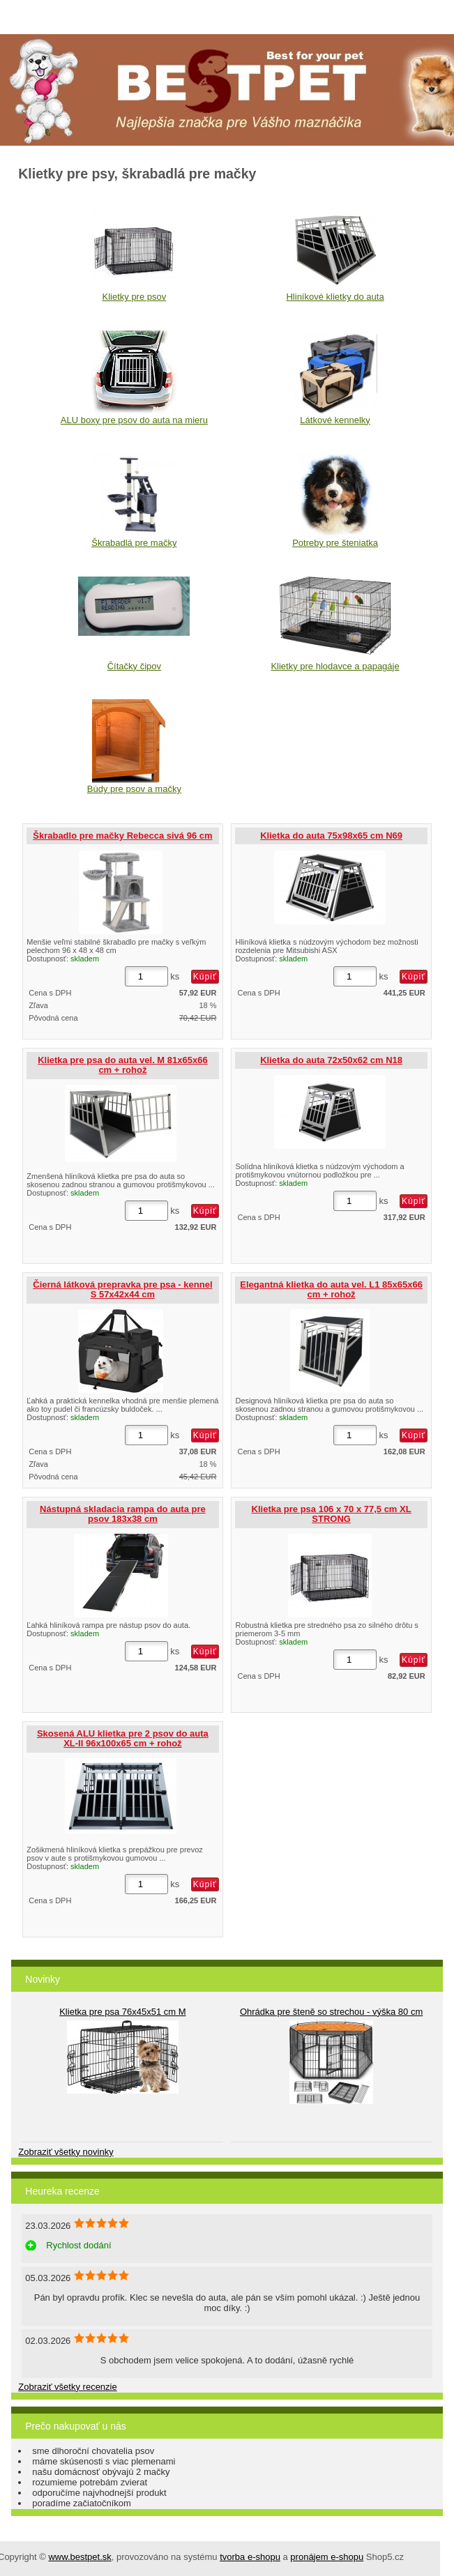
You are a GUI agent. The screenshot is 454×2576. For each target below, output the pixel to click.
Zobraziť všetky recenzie (67, 2386)
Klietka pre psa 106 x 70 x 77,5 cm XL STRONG (331, 1514)
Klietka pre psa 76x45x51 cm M (122, 2011)
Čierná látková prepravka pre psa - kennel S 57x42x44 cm (122, 1289)
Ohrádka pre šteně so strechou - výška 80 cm (331, 2011)
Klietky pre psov (134, 296)
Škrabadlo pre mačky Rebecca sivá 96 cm (122, 835)
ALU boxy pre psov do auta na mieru (134, 420)
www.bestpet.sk (79, 2557)
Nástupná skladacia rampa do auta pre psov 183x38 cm (123, 1514)
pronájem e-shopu (326, 2557)
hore (433, 2555)
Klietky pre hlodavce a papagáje (335, 666)
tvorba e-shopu (250, 2557)
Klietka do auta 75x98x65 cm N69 (331, 835)
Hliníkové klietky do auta (335, 296)
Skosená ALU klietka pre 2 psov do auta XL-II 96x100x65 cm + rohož (123, 1738)
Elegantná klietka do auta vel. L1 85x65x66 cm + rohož (331, 1289)
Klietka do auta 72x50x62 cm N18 (331, 1060)
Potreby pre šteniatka (335, 543)
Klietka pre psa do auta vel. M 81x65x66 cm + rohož (123, 1065)
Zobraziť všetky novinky (65, 2152)
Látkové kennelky (335, 420)
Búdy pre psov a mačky (134, 789)
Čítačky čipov (134, 666)
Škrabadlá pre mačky (133, 543)
